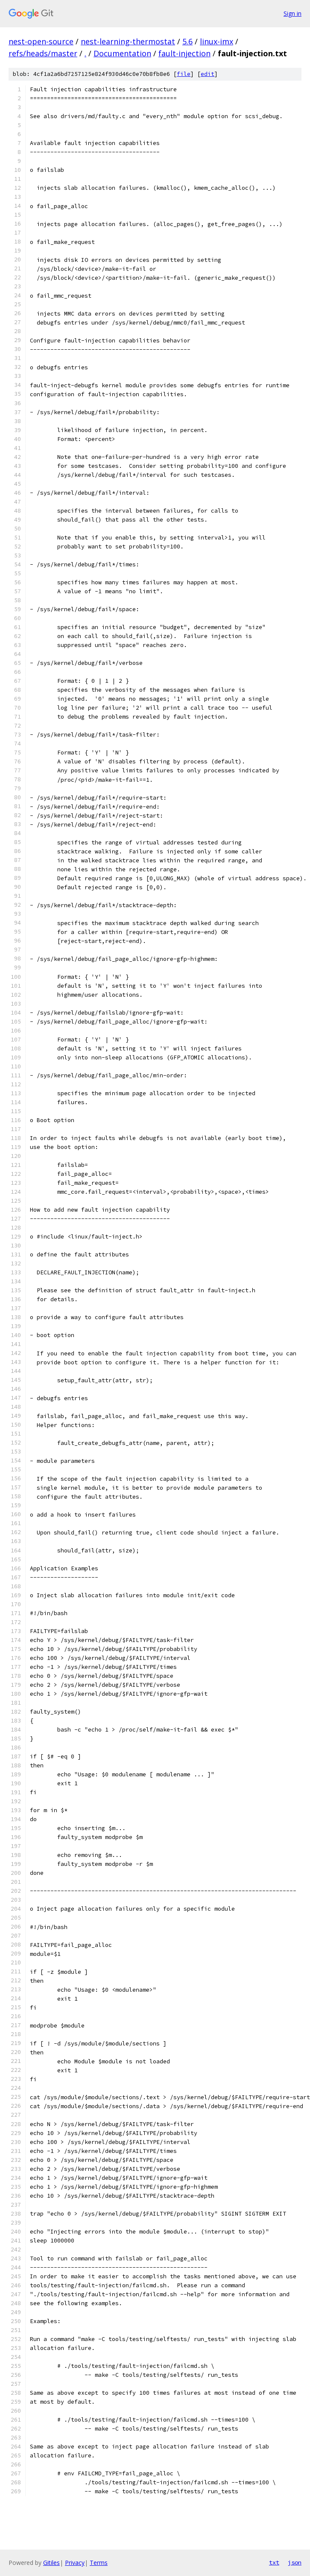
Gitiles (51, 2563)
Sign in (292, 13)
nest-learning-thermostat (128, 41)
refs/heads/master (43, 53)
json (294, 2562)
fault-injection (184, 53)
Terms (99, 2563)
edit (207, 74)
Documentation (122, 53)
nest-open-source (41, 41)
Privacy (75, 2563)
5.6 (187, 41)
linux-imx (216, 41)
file (183, 74)
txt (274, 2562)
